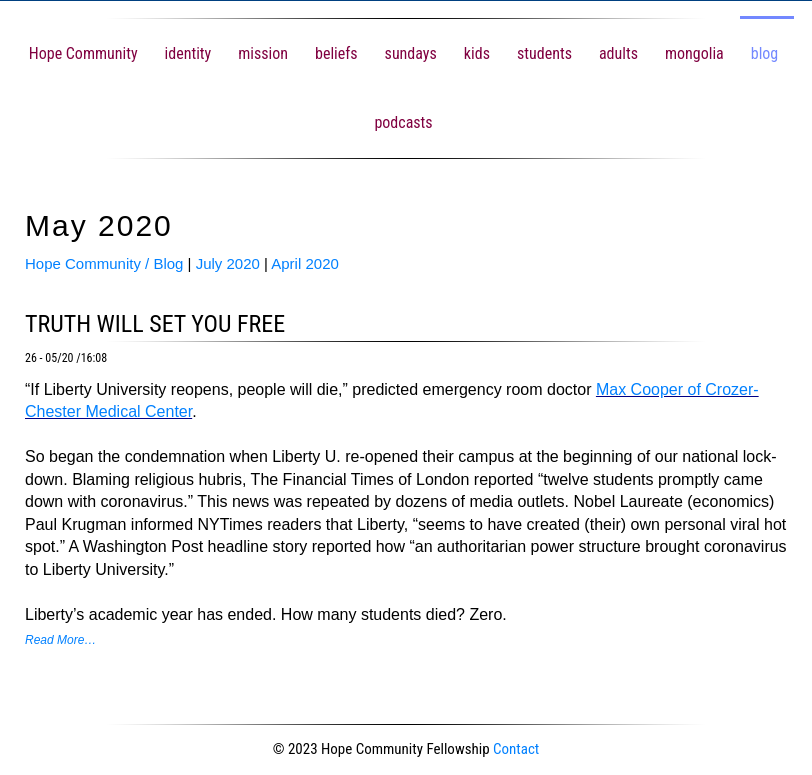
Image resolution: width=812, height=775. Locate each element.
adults (618, 53)
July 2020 (228, 263)
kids (477, 53)
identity (188, 53)
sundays (411, 53)
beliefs (336, 53)
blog (764, 53)
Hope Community (83, 53)
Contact (516, 749)
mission (263, 53)
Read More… (60, 640)
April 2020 (305, 263)
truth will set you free (155, 324)
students (544, 53)
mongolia (694, 53)
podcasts (403, 122)
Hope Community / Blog (104, 263)
